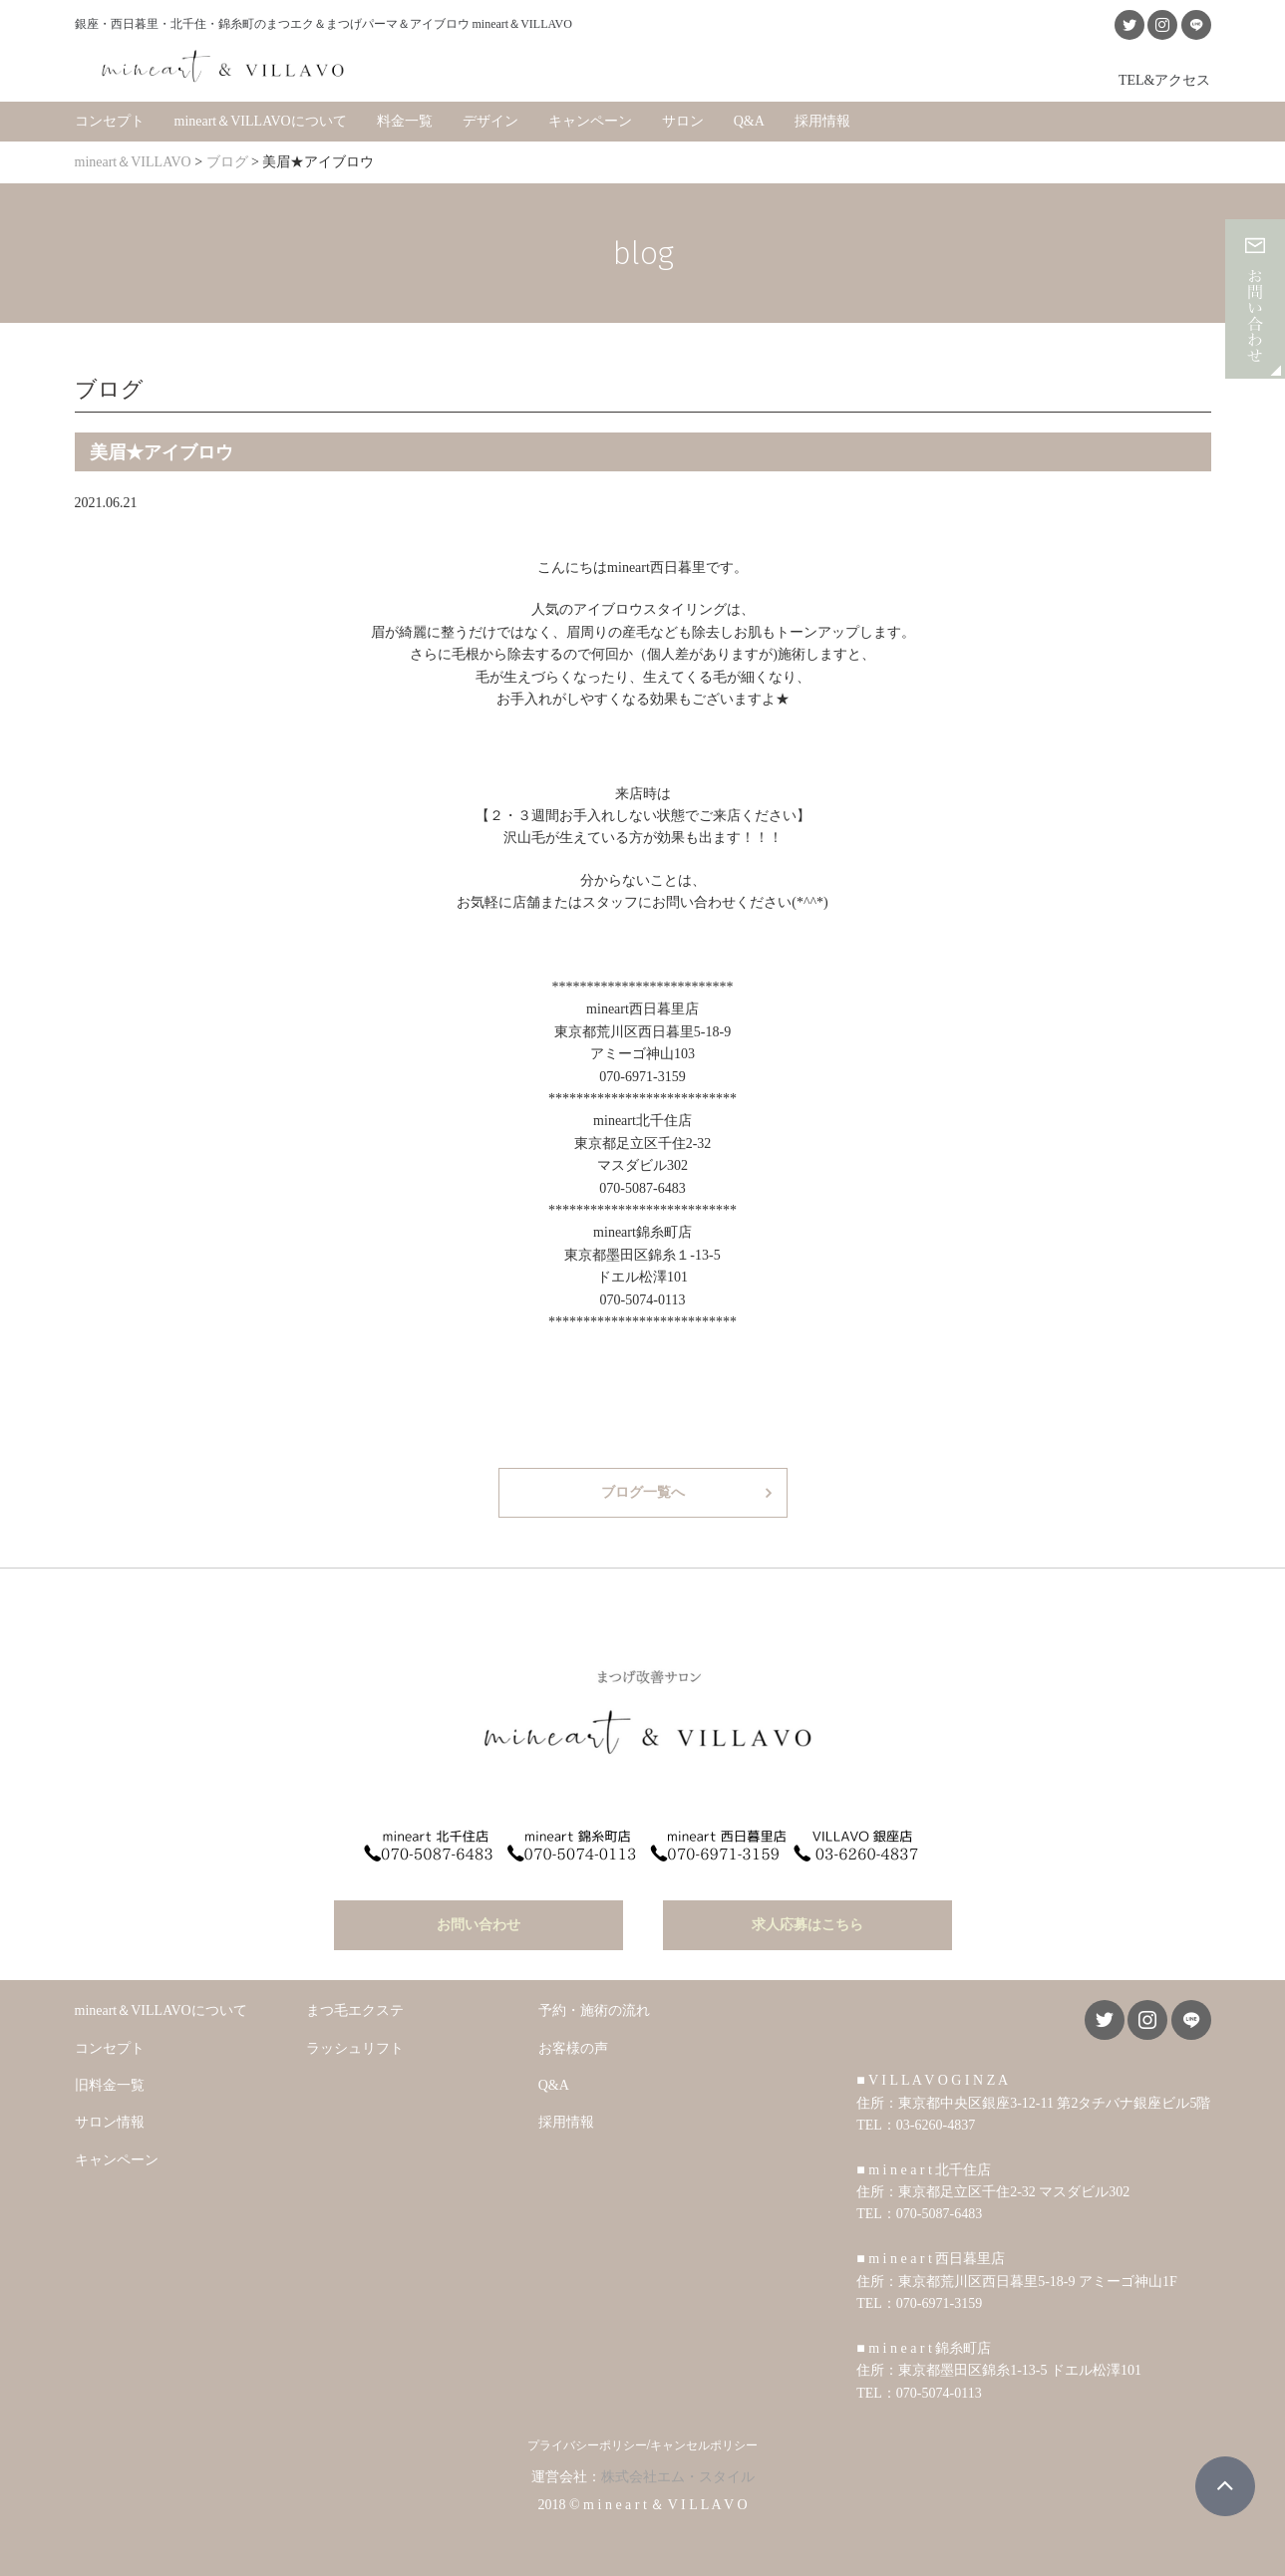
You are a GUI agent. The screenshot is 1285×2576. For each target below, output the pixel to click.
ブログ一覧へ (643, 1490)
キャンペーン (590, 119)
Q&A (749, 119)
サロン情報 (110, 2117)
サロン (683, 119)
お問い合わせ (478, 1919)
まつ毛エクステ (355, 2005)
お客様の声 (573, 2042)
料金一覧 (405, 119)
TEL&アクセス (1165, 78)
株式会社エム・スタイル (678, 2471)
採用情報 (822, 119)
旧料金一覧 (110, 2080)
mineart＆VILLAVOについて (260, 119)
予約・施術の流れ (594, 2005)
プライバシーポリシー (587, 2440)
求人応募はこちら (807, 1919)
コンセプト (110, 119)
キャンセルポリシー (704, 2440)
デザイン (490, 119)
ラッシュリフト (355, 2042)
